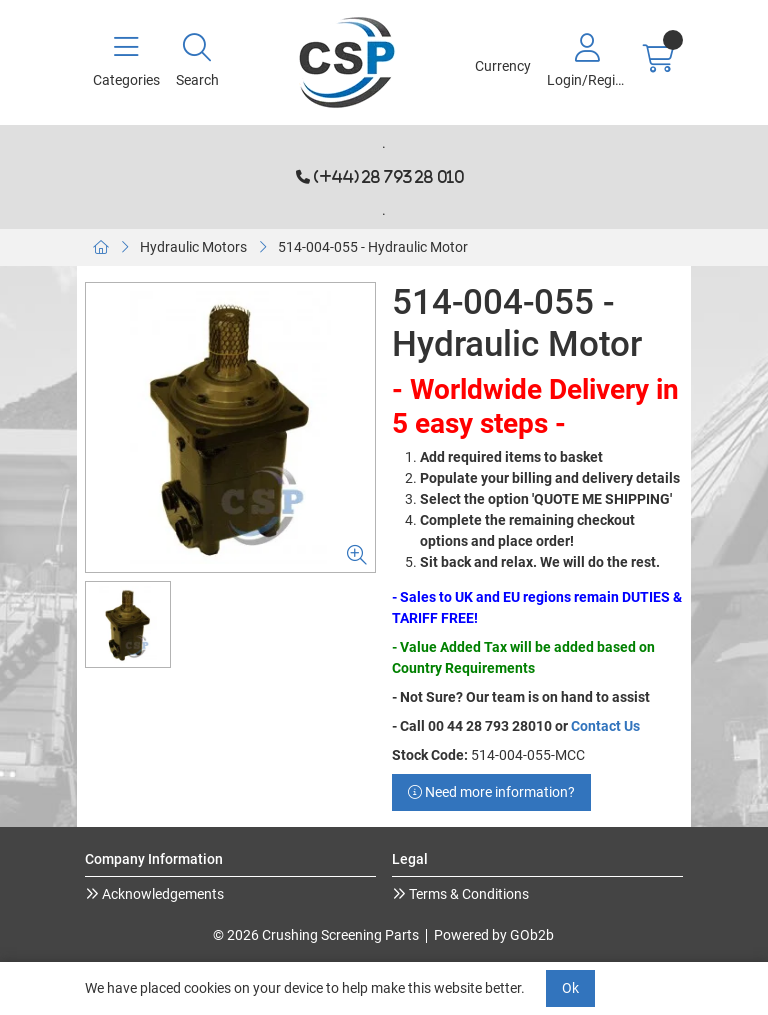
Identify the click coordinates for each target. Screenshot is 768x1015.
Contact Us (605, 726)
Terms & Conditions (467, 894)
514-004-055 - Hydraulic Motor (373, 247)
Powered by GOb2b (494, 935)
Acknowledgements (161, 894)
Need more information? (491, 792)
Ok (570, 988)
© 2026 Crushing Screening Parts (316, 935)
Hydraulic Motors (193, 247)
